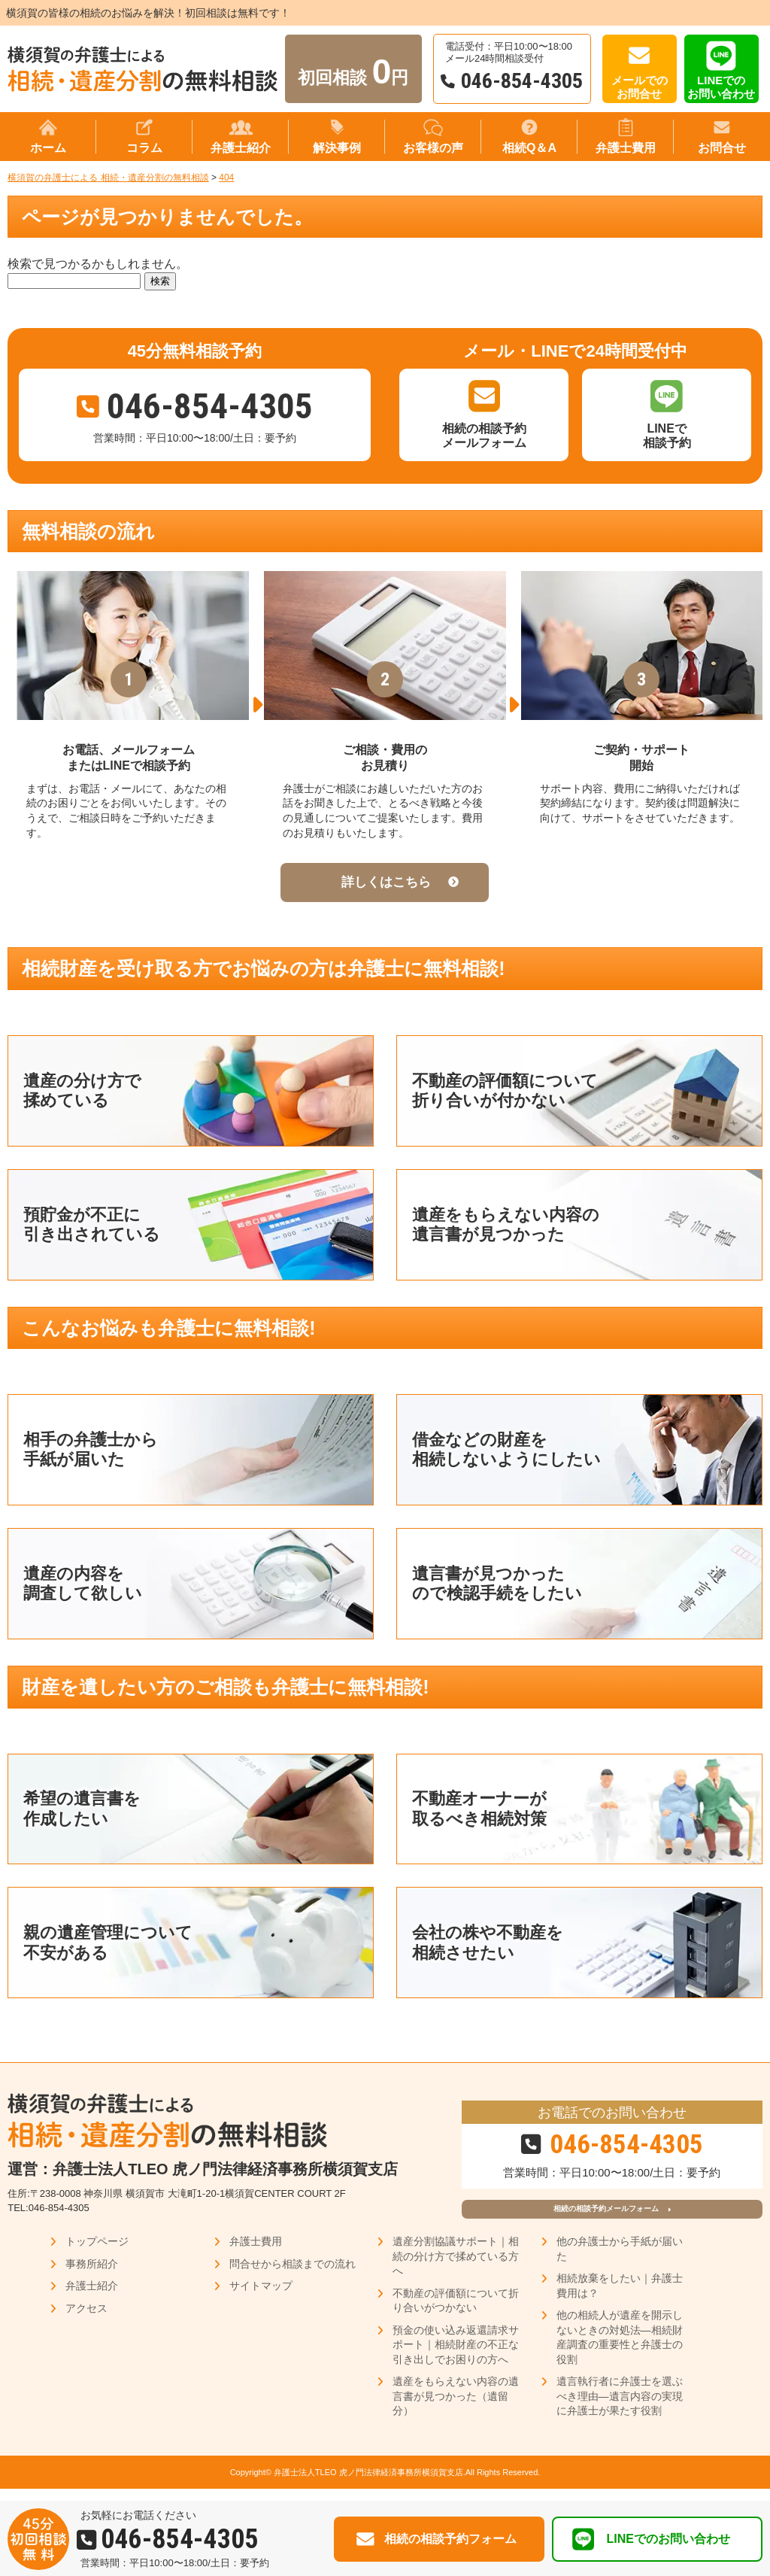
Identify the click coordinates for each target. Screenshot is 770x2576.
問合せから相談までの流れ (292, 2276)
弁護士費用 (255, 2253)
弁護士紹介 (91, 2298)
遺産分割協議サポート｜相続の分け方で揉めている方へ (456, 2268)
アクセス (86, 2320)
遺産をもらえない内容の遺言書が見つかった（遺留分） (456, 2408)
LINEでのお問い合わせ (721, 87)
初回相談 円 (353, 71)
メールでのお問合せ (639, 87)
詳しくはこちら (386, 882)
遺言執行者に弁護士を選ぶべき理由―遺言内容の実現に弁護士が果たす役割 (619, 2408)
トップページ (97, 2253)
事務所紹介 (91, 2276)
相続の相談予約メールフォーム (605, 2214)
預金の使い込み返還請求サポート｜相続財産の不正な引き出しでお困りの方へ (456, 2356)
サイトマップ (261, 2298)
